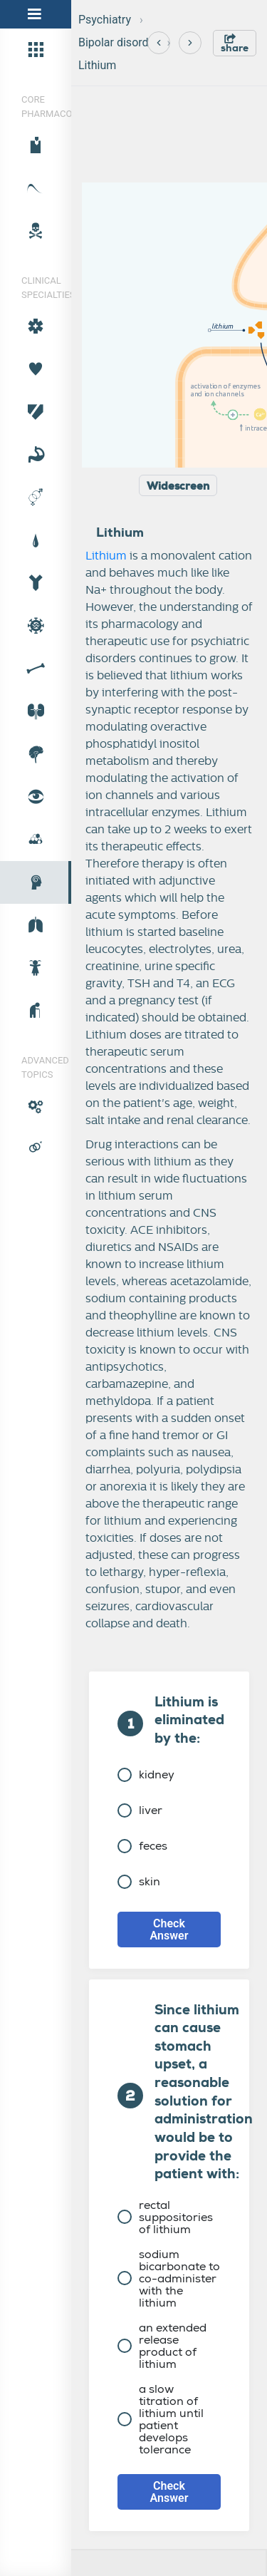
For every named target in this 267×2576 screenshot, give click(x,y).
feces (142, 1845)
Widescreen (178, 486)
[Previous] (158, 42)
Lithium (97, 65)
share (234, 44)
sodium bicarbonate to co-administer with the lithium (168, 2278)
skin (138, 1881)
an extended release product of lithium (161, 2346)
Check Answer (169, 1929)
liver (139, 1810)
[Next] (190, 42)
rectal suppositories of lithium (165, 2217)
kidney (145, 1774)
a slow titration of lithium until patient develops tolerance (160, 2419)
